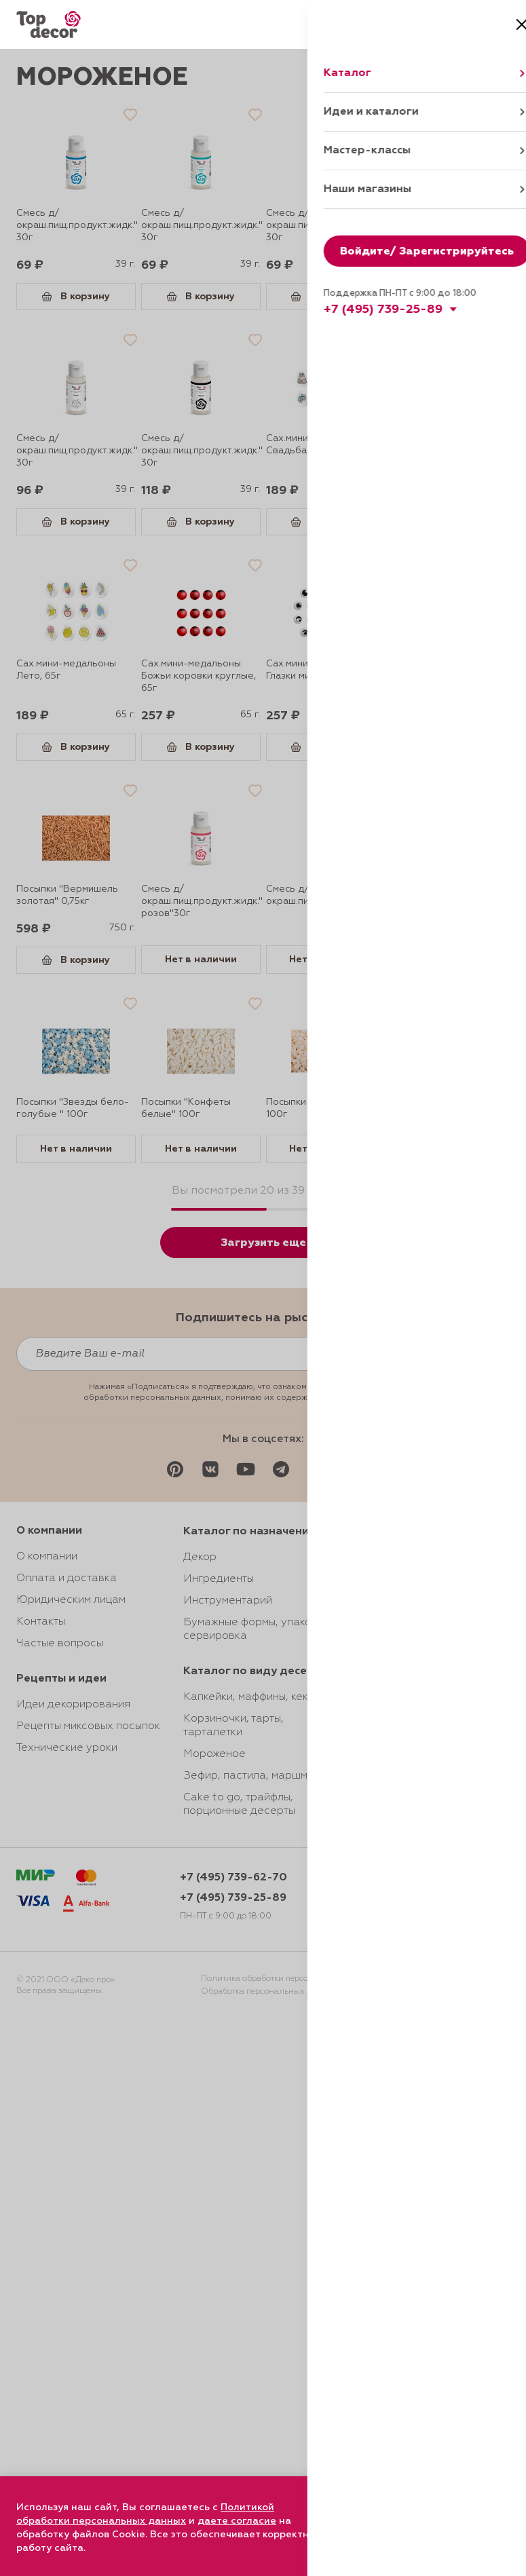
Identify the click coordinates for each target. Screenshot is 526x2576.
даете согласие (237, 2521)
